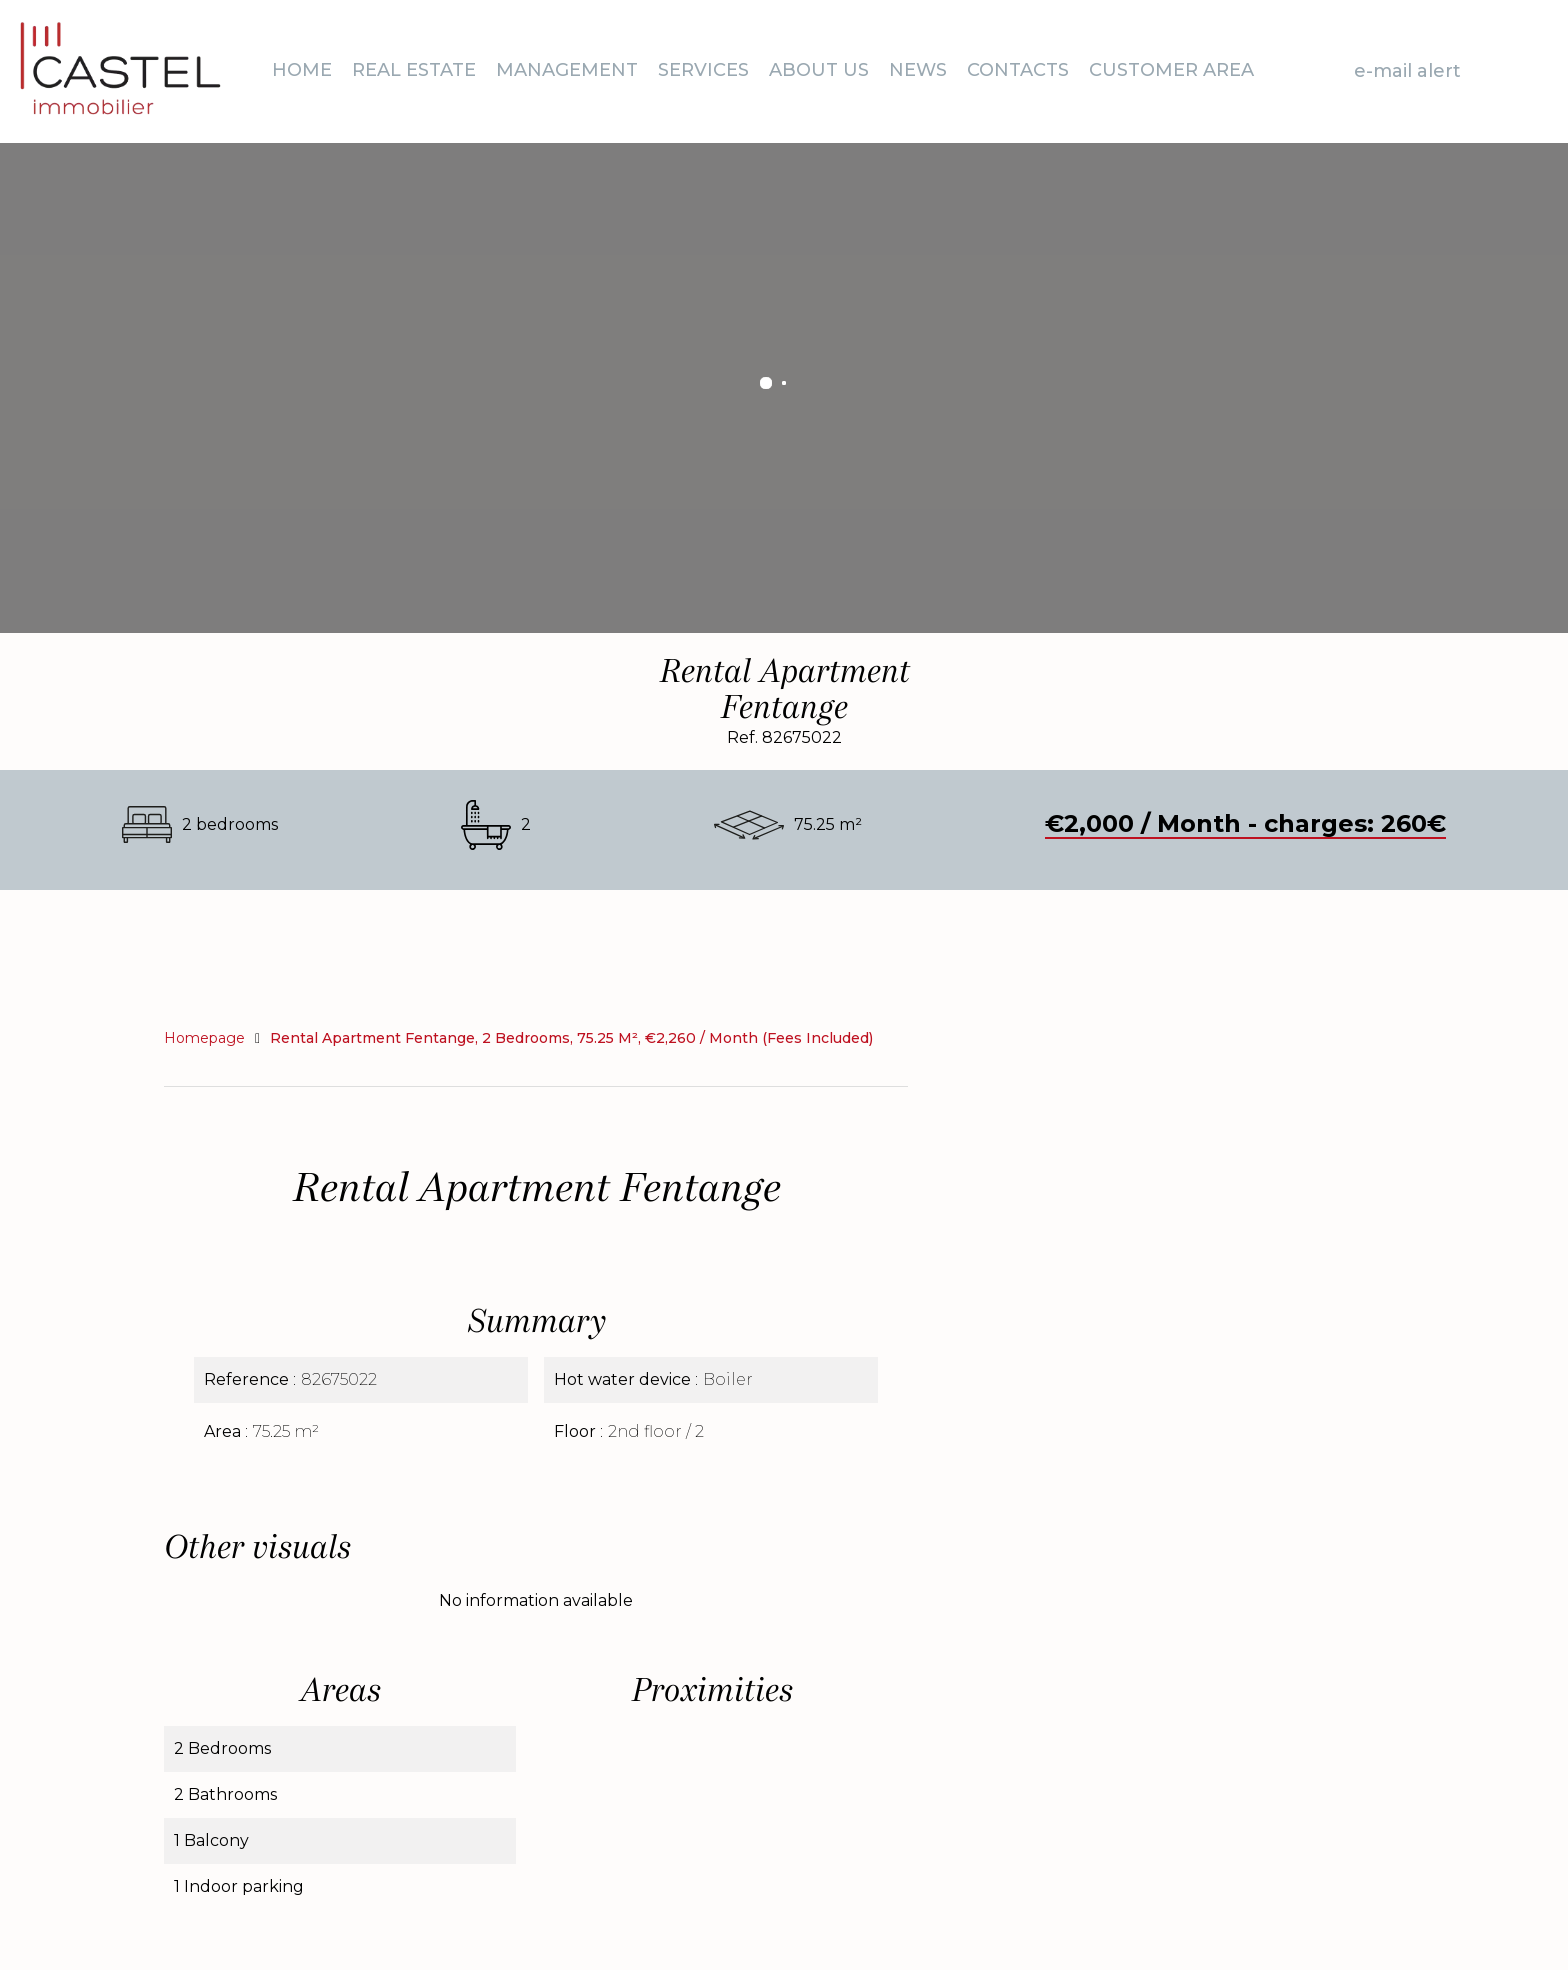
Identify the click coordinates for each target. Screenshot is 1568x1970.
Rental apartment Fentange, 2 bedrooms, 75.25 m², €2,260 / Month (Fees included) (571, 1038)
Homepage (204, 1038)
